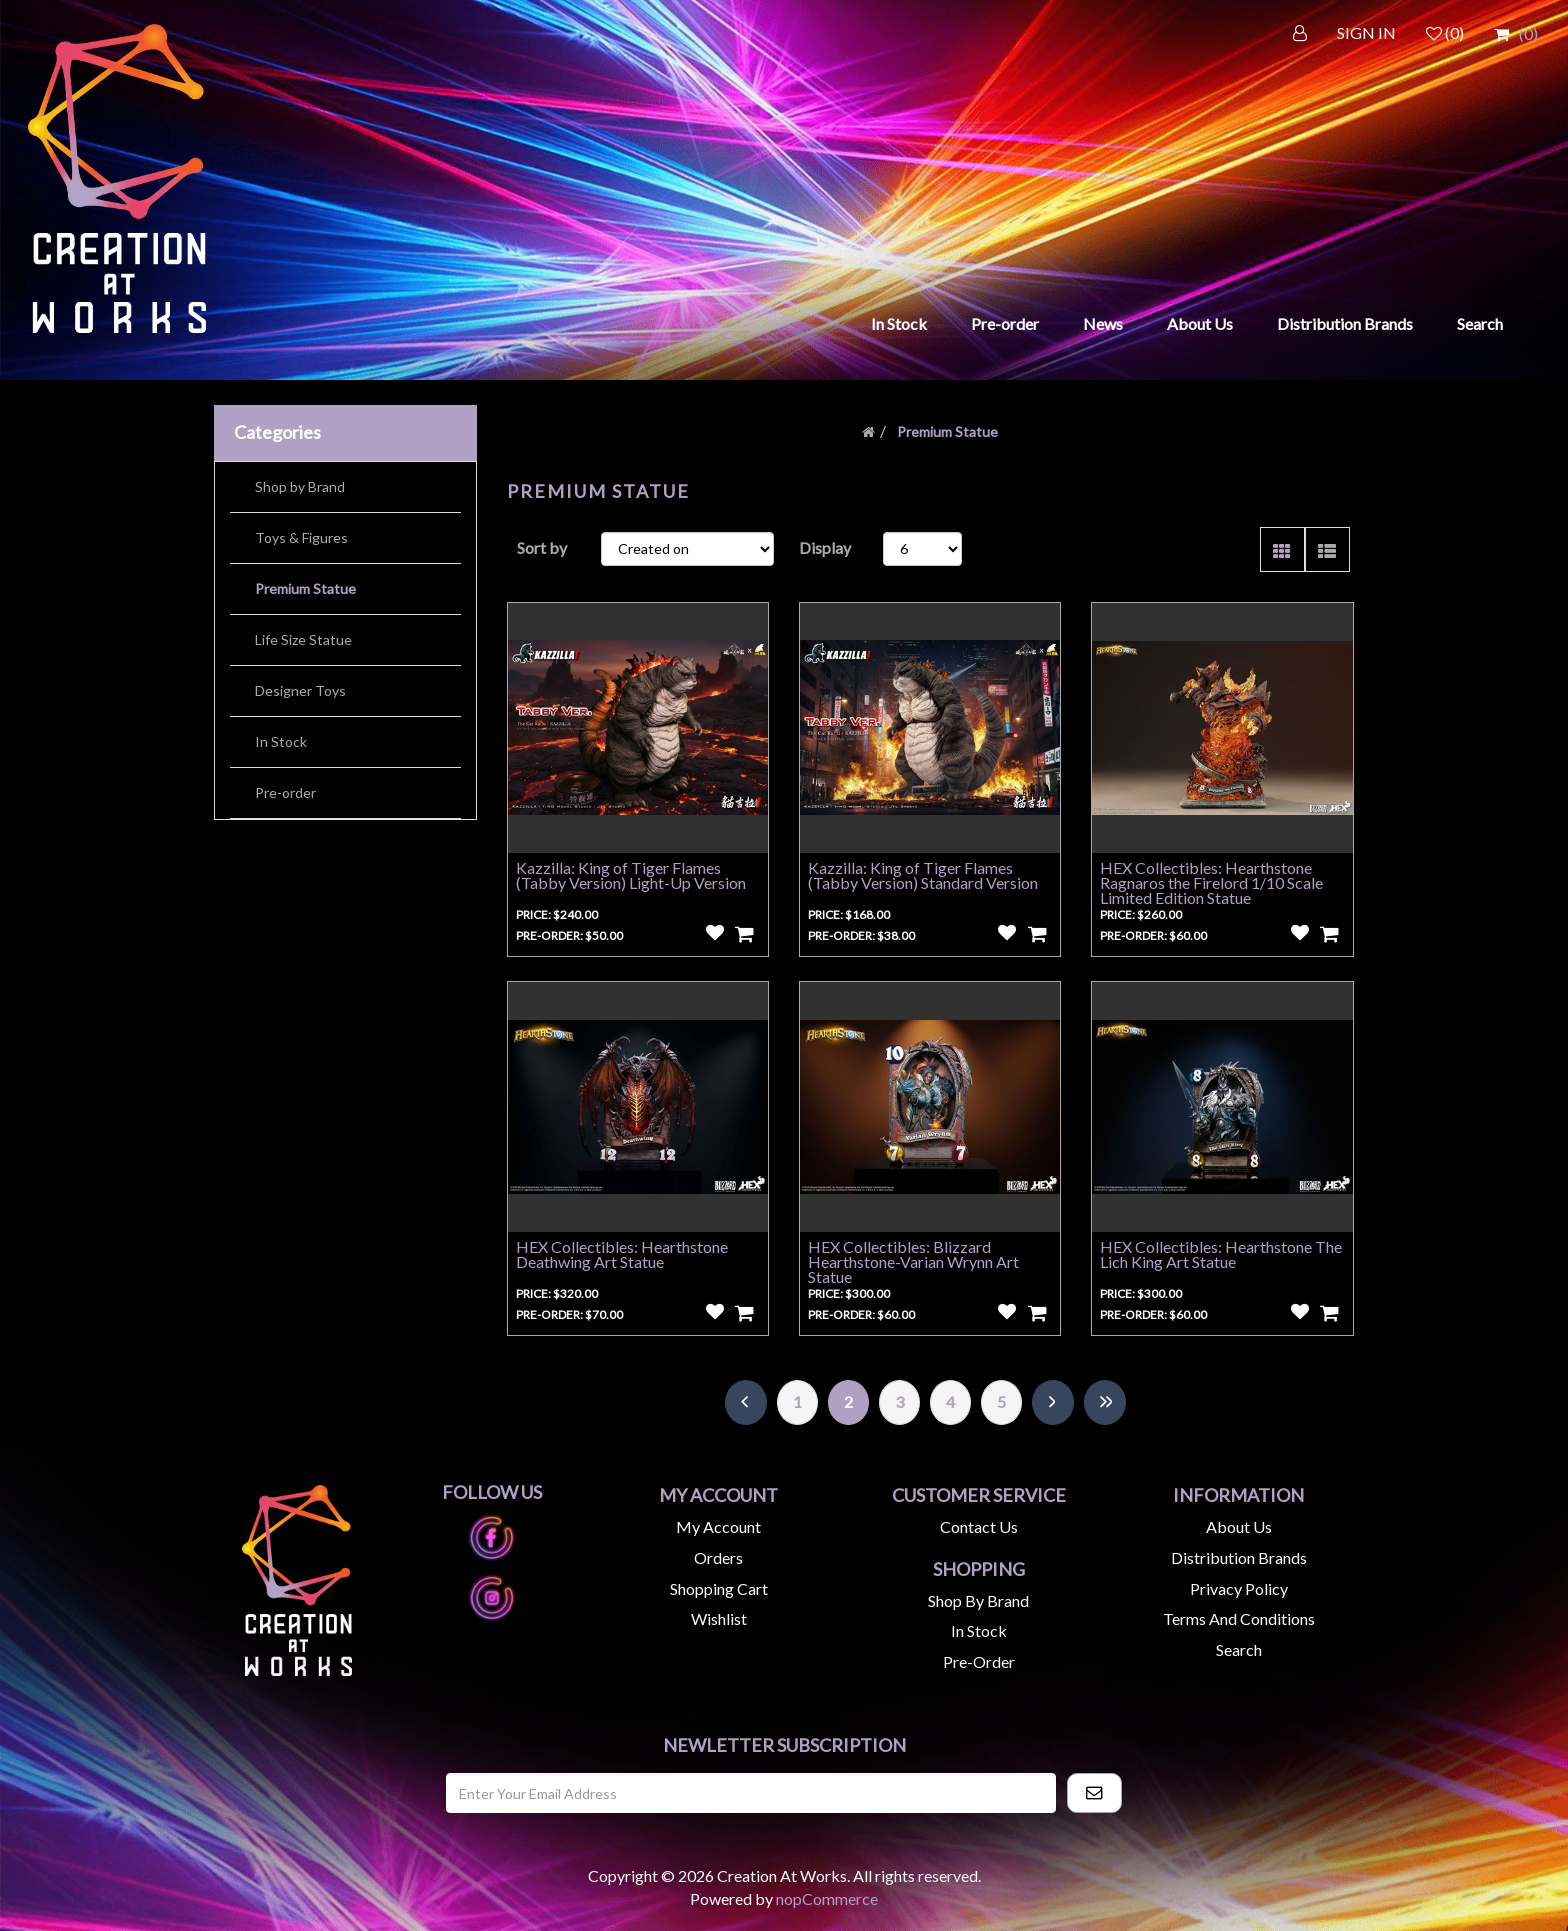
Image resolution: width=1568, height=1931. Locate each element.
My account (718, 1526)
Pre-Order (979, 1661)
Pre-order (1005, 323)
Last (1105, 1402)
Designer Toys (300, 690)
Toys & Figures (301, 537)
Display (825, 547)
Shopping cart (719, 1588)
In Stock (899, 323)
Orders (718, 1557)
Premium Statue (305, 588)
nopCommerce (827, 1898)
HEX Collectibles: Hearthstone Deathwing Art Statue (622, 1254)
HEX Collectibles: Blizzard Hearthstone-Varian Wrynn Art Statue (913, 1261)
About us (1239, 1526)
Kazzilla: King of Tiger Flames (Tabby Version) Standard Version (923, 875)
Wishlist (719, 1618)
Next (1053, 1402)
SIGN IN (1366, 32)
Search (1480, 323)
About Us (1200, 323)
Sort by (542, 547)
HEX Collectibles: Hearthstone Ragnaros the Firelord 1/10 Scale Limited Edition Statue (1211, 882)
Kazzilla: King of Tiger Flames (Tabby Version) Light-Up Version (631, 875)
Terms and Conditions (1239, 1618)
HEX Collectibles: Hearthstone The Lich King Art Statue (1221, 1254)
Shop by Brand (300, 486)
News (1103, 323)
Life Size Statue (303, 639)
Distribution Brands (1345, 323)
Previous (746, 1402)
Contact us (979, 1526)
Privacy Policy (1239, 1588)
